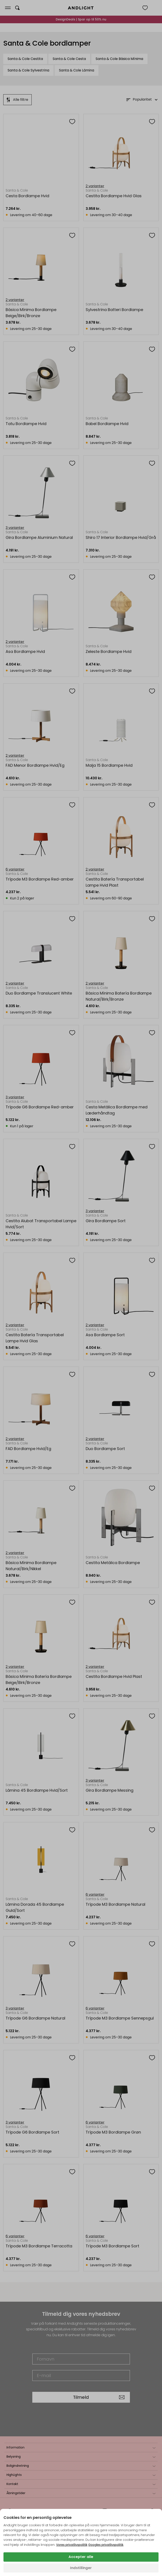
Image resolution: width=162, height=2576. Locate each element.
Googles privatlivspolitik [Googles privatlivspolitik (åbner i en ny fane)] (105, 2545)
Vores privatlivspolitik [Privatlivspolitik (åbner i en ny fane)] (71, 2545)
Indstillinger (81, 2567)
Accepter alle (81, 2556)
